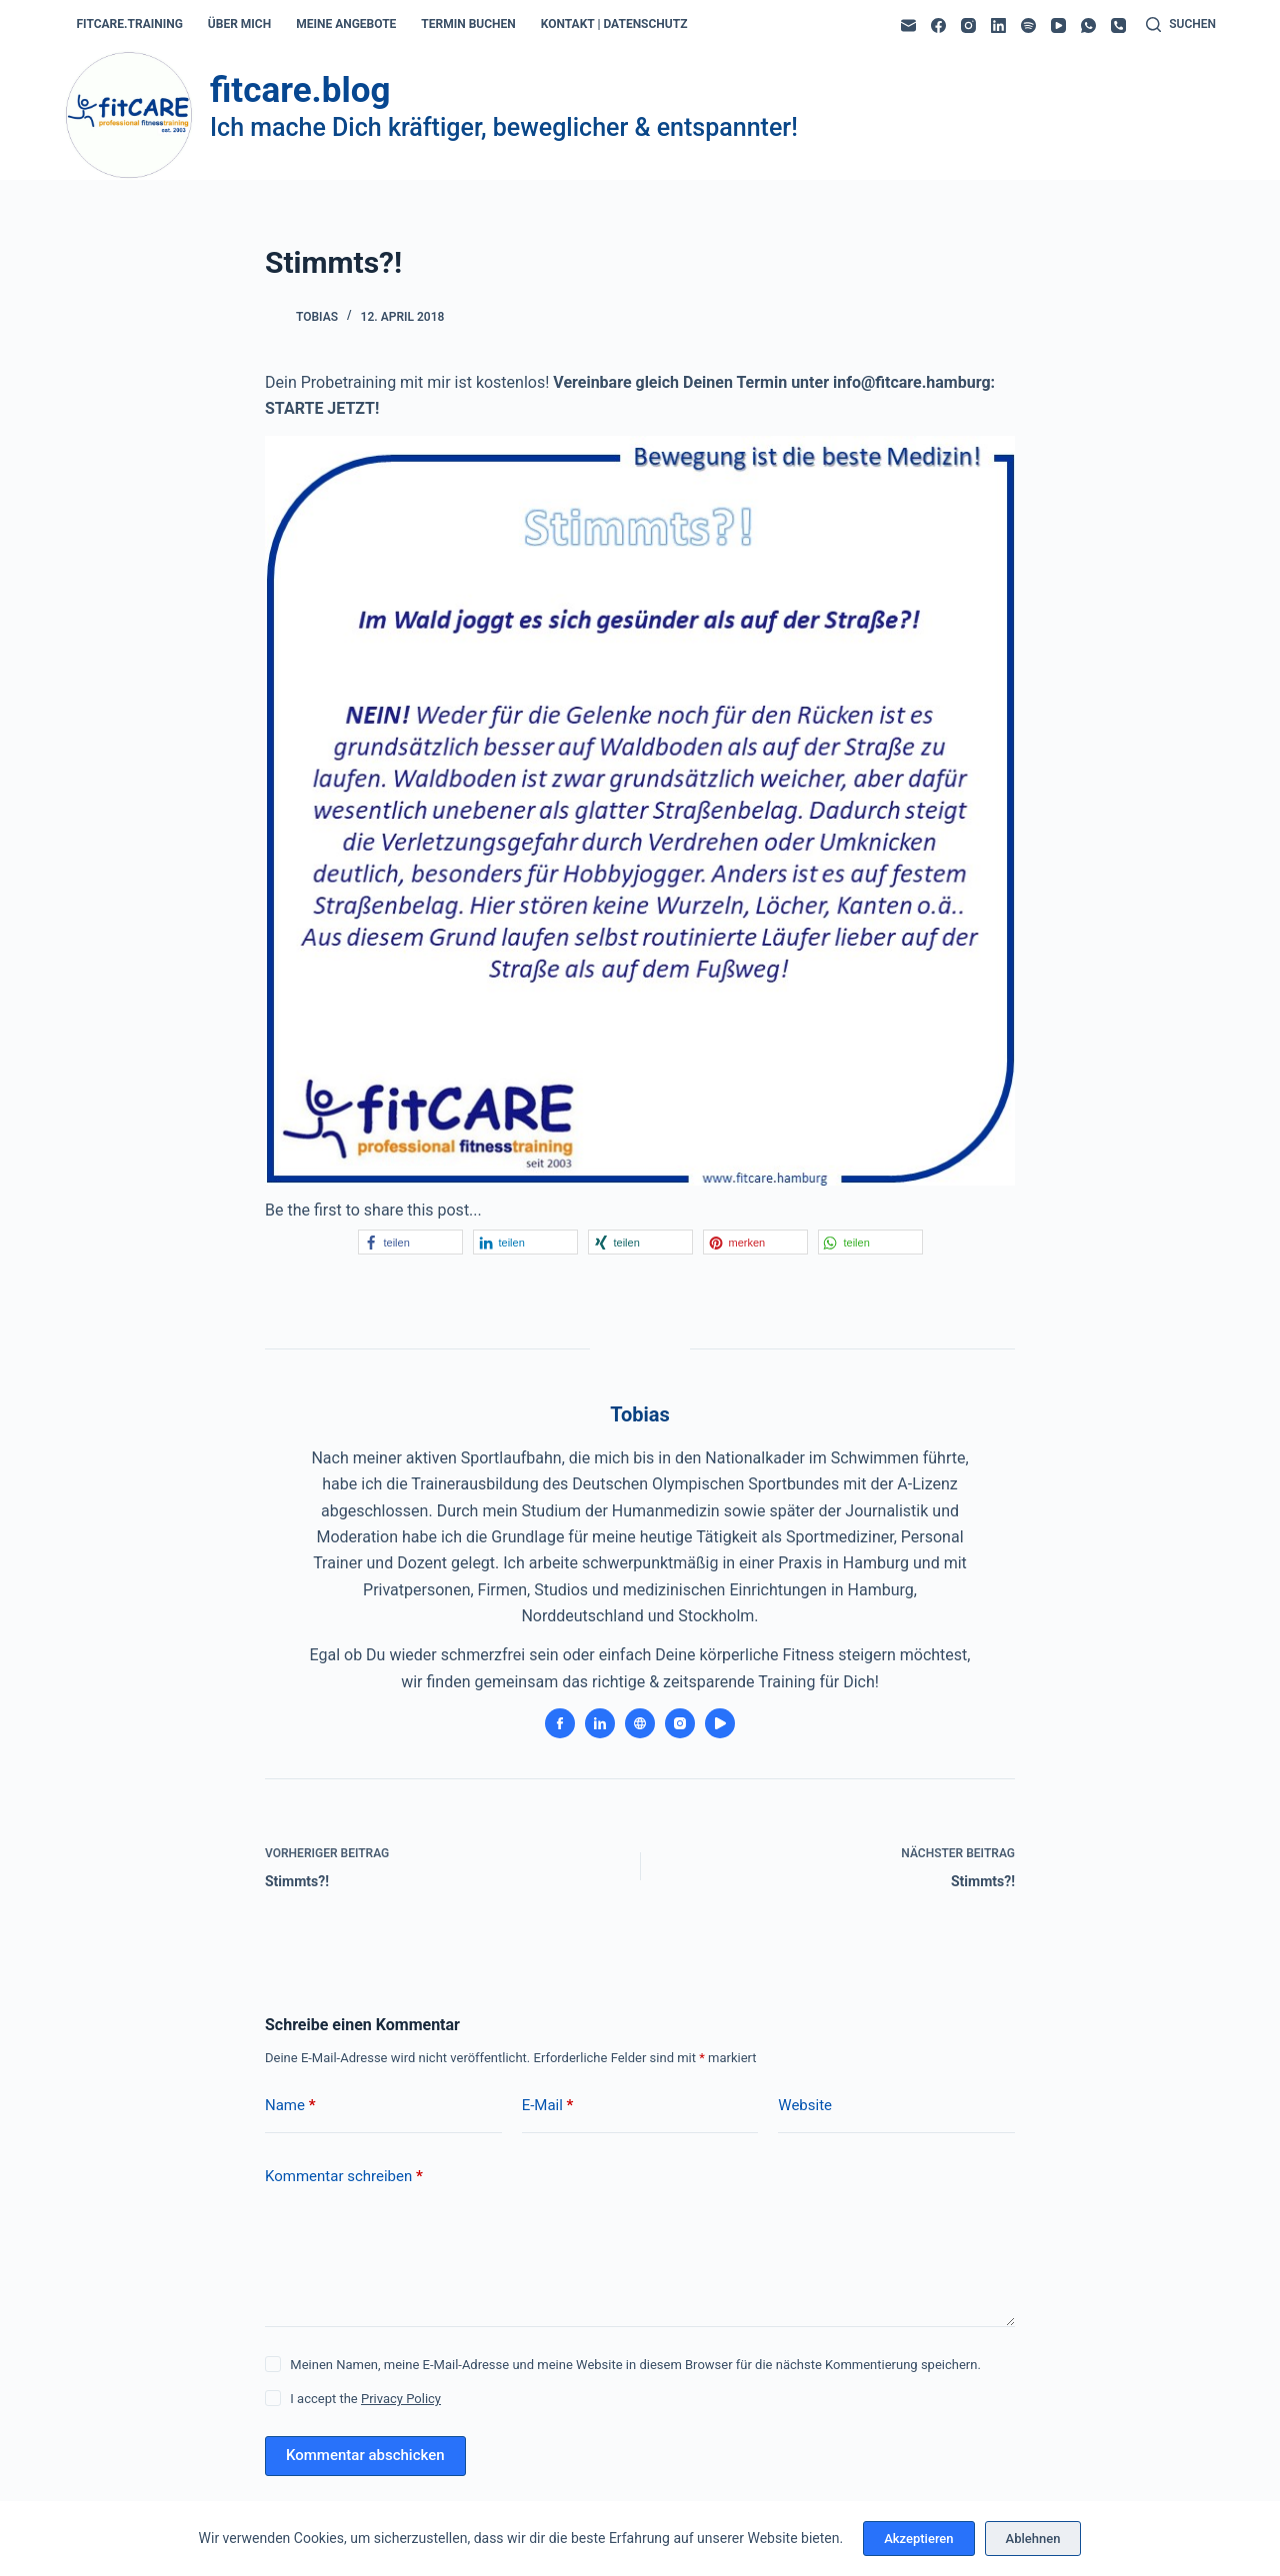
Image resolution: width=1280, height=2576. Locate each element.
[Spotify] (1028, 25)
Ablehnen (1033, 2538)
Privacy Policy (401, 2398)
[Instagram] (968, 25)
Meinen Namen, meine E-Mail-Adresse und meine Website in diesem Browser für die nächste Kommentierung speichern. (635, 2364)
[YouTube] (1058, 25)
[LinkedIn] (998, 25)
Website (805, 2105)
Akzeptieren (918, 2538)
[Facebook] (938, 25)
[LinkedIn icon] (600, 1723)
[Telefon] (1118, 25)
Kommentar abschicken (365, 2455)
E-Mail (548, 2105)
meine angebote (346, 24)
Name (290, 2105)
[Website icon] (640, 1723)
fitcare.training (130, 24)
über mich (239, 24)
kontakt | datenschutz (614, 24)
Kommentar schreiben (344, 2176)
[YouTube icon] (720, 1723)
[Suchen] (1181, 25)
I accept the (365, 2398)
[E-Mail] (908, 25)
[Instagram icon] (680, 1723)
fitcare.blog (300, 90)
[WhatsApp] (1088, 25)
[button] (410, 1242)
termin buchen (468, 24)
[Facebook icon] (560, 1723)
